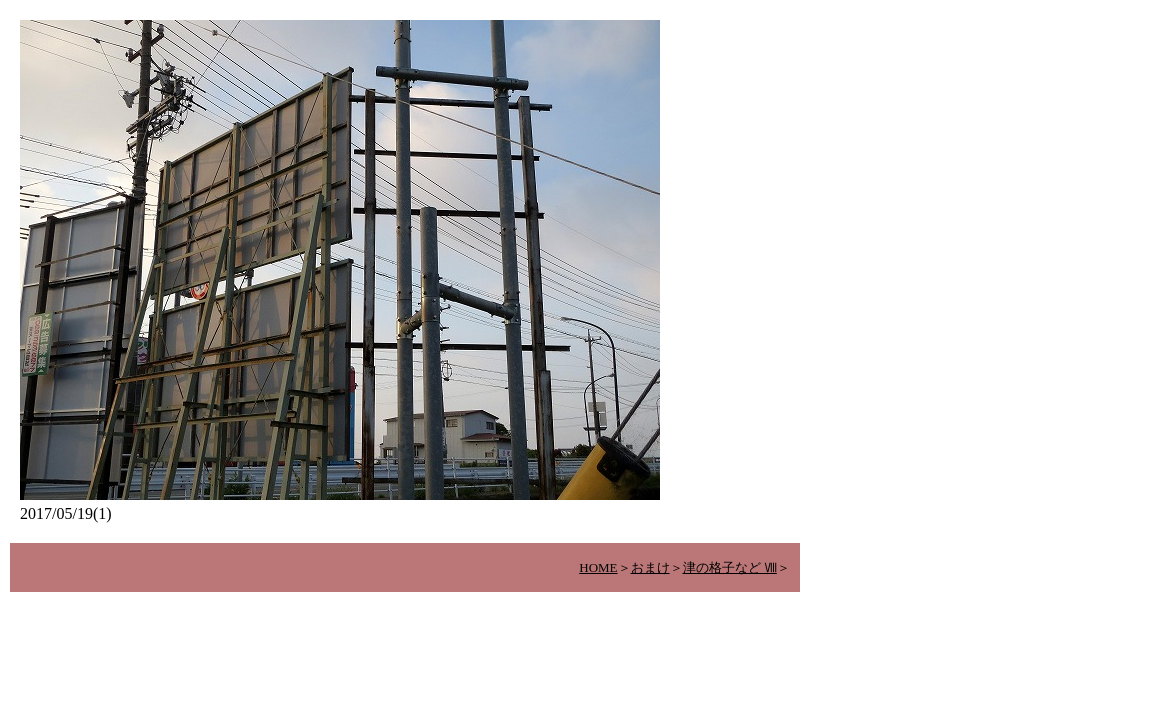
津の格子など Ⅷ (730, 567)
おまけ (650, 567)
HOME (598, 567)
